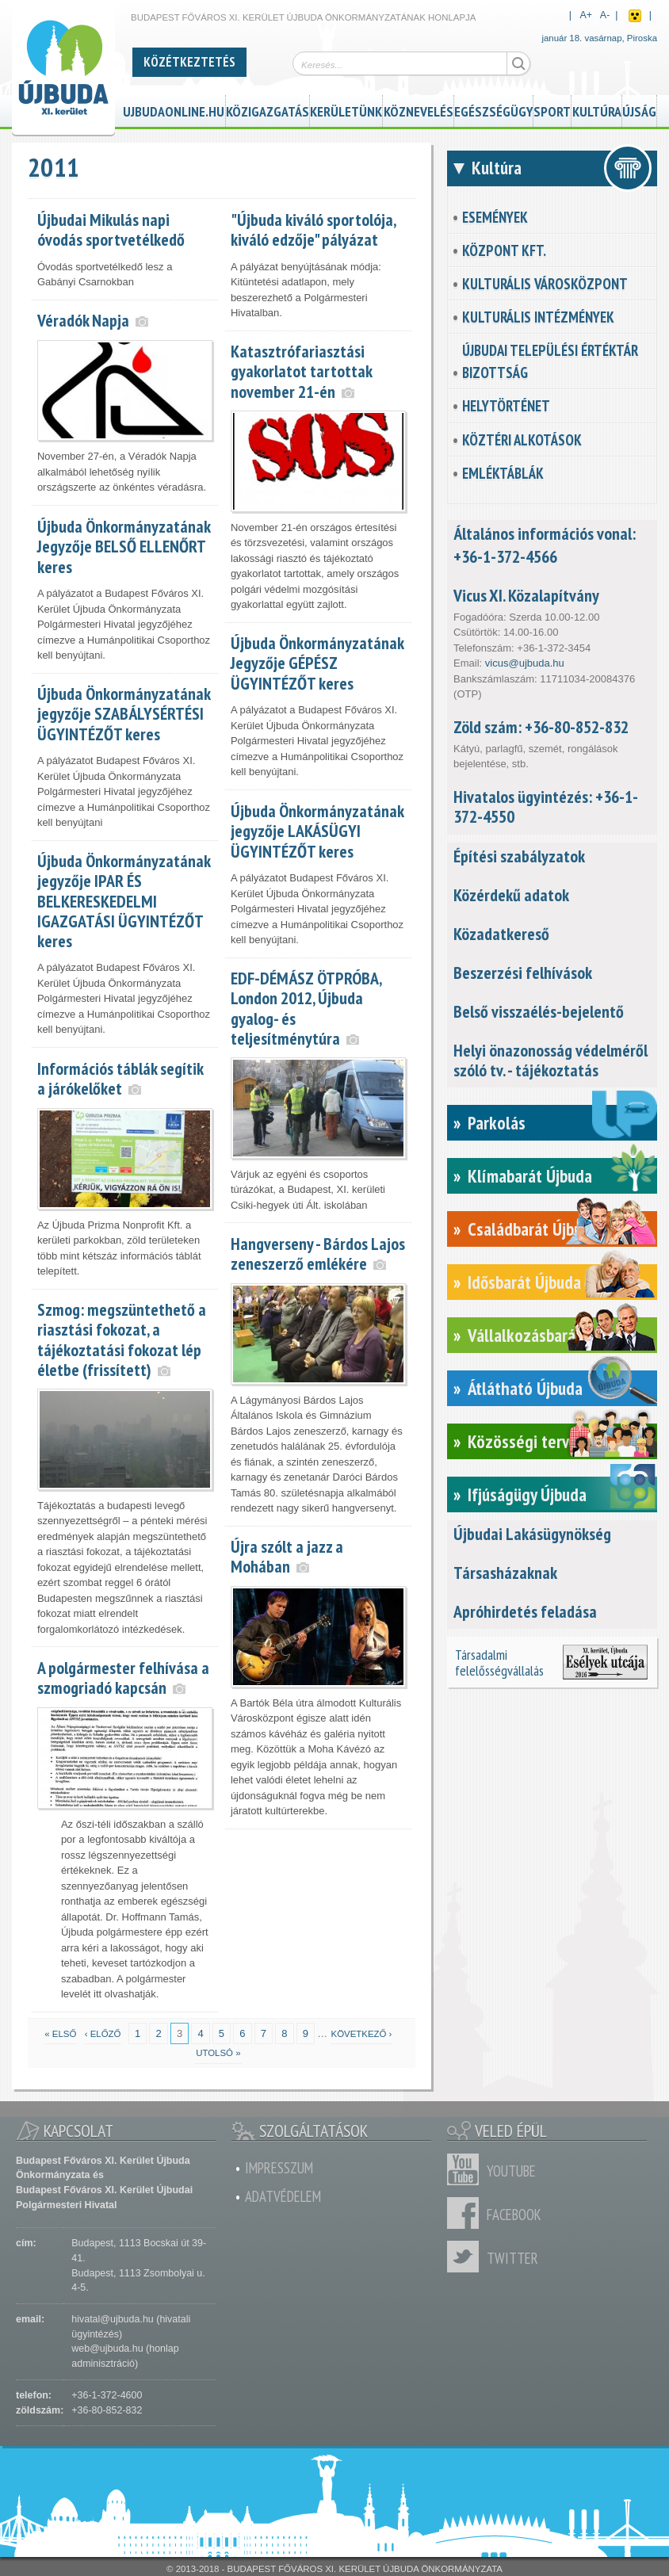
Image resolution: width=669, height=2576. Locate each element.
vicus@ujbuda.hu (524, 663)
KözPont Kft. (504, 250)
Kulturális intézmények (538, 317)
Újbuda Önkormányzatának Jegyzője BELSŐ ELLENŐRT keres (123, 546)
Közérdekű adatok (511, 895)
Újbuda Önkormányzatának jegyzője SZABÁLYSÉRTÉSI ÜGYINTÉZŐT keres (123, 713)
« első (60, 2034)
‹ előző (103, 2034)
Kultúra (596, 109)
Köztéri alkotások (522, 439)
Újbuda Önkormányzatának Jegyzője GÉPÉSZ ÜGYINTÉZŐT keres (317, 663)
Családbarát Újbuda (533, 1228)
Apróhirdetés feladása (525, 1611)
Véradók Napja (83, 320)
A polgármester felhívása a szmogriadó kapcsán (123, 1678)
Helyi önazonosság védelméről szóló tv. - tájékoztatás (550, 1060)
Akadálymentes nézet (635, 16)
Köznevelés (418, 109)
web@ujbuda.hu (107, 2348)
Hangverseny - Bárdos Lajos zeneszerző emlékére (318, 1254)
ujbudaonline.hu (173, 109)
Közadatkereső (501, 934)
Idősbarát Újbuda (524, 1282)
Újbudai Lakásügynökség (532, 1534)
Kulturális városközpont (545, 283)
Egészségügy (493, 109)
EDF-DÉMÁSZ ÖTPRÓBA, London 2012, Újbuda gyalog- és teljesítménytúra (306, 1008)
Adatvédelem (283, 2196)
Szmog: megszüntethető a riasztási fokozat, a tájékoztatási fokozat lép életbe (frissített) (121, 1339)
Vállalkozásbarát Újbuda (550, 1335)
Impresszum (279, 2167)
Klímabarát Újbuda (530, 1175)
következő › (361, 2034)
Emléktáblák (503, 473)
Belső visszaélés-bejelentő (538, 1011)
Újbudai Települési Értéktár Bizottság (550, 361)
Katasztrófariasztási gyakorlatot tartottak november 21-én (301, 371)
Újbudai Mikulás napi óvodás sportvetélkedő (111, 229)
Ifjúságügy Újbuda (527, 1494)
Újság (639, 109)
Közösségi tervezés (535, 1441)
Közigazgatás (267, 109)
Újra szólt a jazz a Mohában (287, 1556)
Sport (552, 109)
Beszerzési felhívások (522, 972)
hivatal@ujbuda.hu (112, 2319)
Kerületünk (346, 109)
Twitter (467, 2256)
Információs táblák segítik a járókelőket (120, 1078)
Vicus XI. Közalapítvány (526, 595)
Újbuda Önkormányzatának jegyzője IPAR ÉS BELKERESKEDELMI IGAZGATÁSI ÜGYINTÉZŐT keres (123, 900)
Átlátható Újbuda (525, 1388)
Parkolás (497, 1122)
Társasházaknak (505, 1572)
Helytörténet (506, 405)
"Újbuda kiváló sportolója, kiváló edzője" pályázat (313, 229)
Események (495, 217)
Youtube (467, 2169)
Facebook (467, 2213)
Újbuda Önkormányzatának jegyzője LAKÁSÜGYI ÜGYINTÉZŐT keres (317, 831)
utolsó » (218, 2053)
